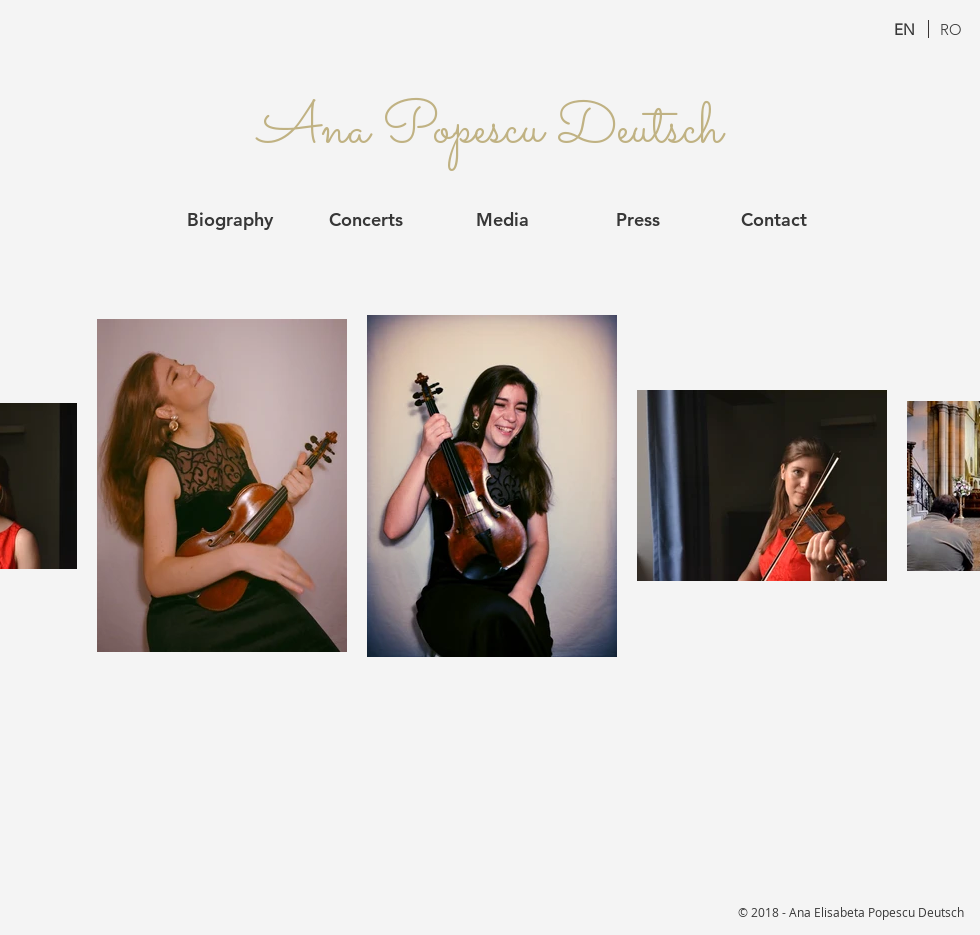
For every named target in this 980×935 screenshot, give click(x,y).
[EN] (904, 29)
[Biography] (230, 220)
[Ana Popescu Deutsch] (490, 130)
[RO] (951, 29)
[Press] (638, 220)
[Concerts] (366, 220)
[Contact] (774, 220)
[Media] (502, 220)
